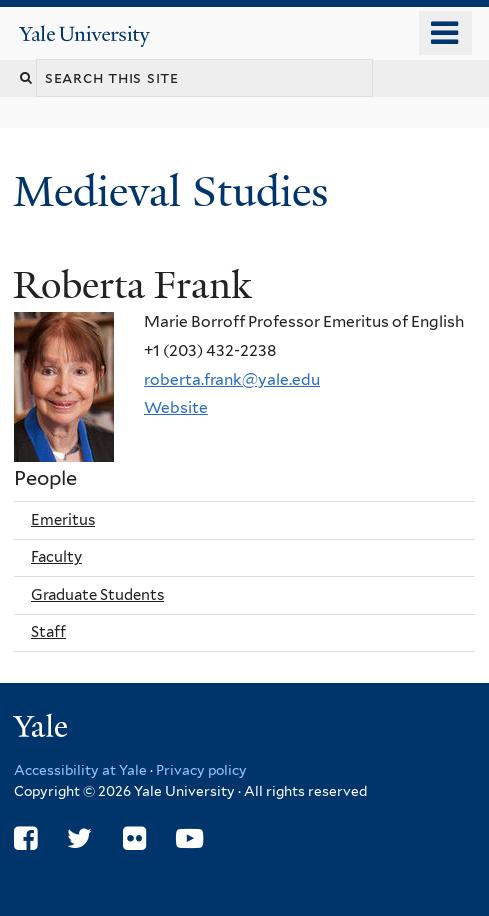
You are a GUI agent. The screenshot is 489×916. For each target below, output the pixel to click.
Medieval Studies (176, 191)
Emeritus (63, 520)
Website (176, 407)
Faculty (56, 557)
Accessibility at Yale (80, 770)
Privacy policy (201, 770)
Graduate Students (97, 595)
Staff (48, 632)
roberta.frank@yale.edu (232, 379)
